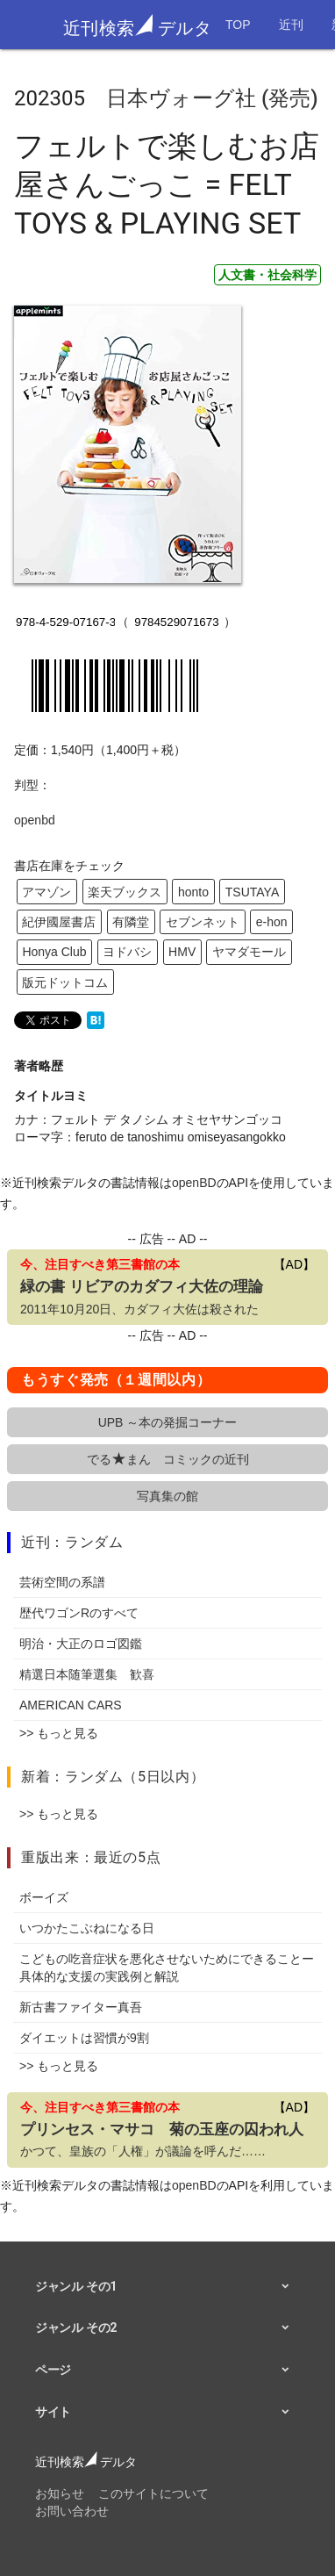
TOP (238, 25)
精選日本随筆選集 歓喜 (86, 1674)
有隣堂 (130, 922)
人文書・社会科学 (267, 275)
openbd (34, 820)
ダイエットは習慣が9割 (84, 2038)
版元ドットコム (65, 982)
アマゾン (46, 892)
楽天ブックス (124, 892)
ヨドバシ (127, 952)
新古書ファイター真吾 (80, 2007)
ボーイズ (43, 1897)
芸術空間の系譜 (62, 1582)
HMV (182, 952)
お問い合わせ (72, 2511)
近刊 (291, 25)
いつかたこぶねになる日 (86, 1928)
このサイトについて (153, 2493)
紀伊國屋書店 (59, 922)
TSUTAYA (252, 892)
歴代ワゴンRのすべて (79, 1613)
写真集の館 (167, 1496)
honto (193, 892)
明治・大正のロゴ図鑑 (80, 1644)
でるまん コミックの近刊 (168, 1459)
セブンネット (202, 922)
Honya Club (54, 952)
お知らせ (59, 2493)
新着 (35, 1776)
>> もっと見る (58, 1733)
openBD (194, 1183)
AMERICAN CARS (70, 1705)
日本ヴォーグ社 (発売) (212, 98)
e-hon (272, 922)
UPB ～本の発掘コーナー (168, 1422)
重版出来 (50, 1857)
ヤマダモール (249, 952)
